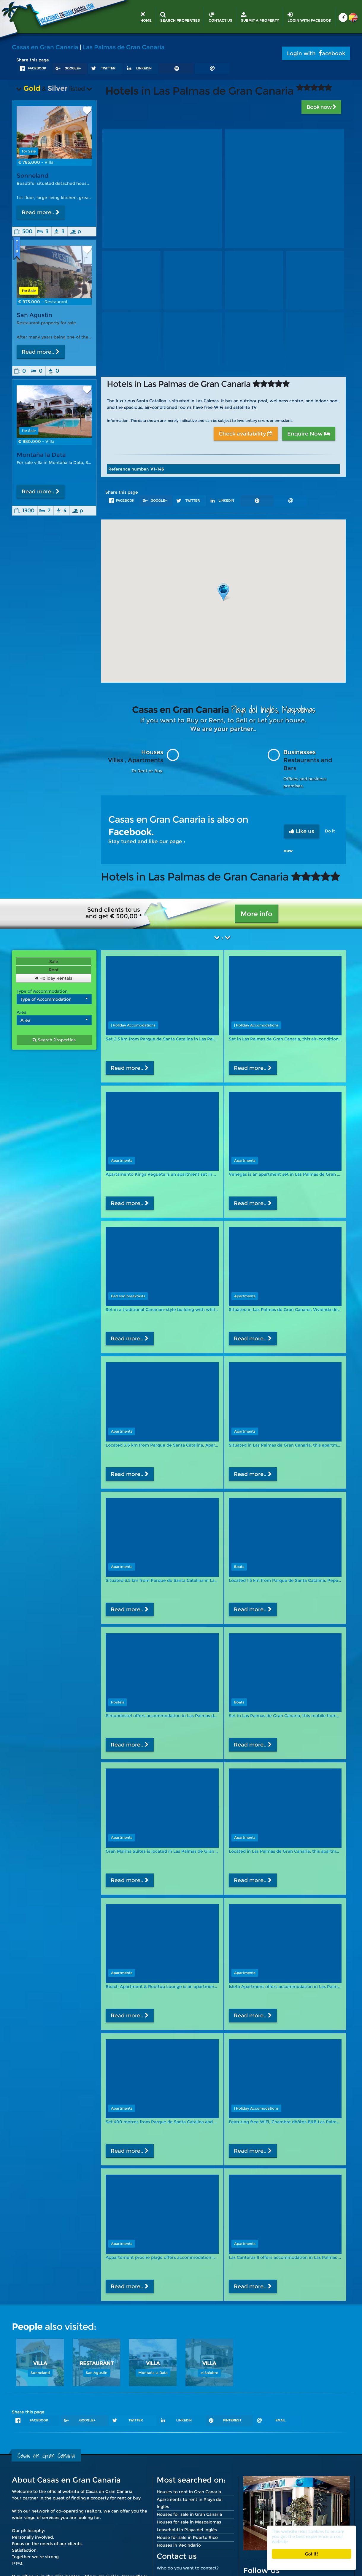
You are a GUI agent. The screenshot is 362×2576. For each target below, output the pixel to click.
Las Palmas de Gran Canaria (124, 47)
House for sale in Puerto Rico (187, 2537)
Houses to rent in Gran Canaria (189, 2491)
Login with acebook (316, 53)
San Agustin (34, 315)
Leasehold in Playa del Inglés (187, 2529)
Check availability (246, 433)
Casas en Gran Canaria (45, 47)
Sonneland (32, 175)
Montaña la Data (41, 460)
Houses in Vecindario (179, 2545)
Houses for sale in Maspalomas (189, 2522)
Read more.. (41, 212)
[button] (223, 592)
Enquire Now (308, 433)
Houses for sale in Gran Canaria (189, 2514)
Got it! (311, 2554)
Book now (321, 107)
